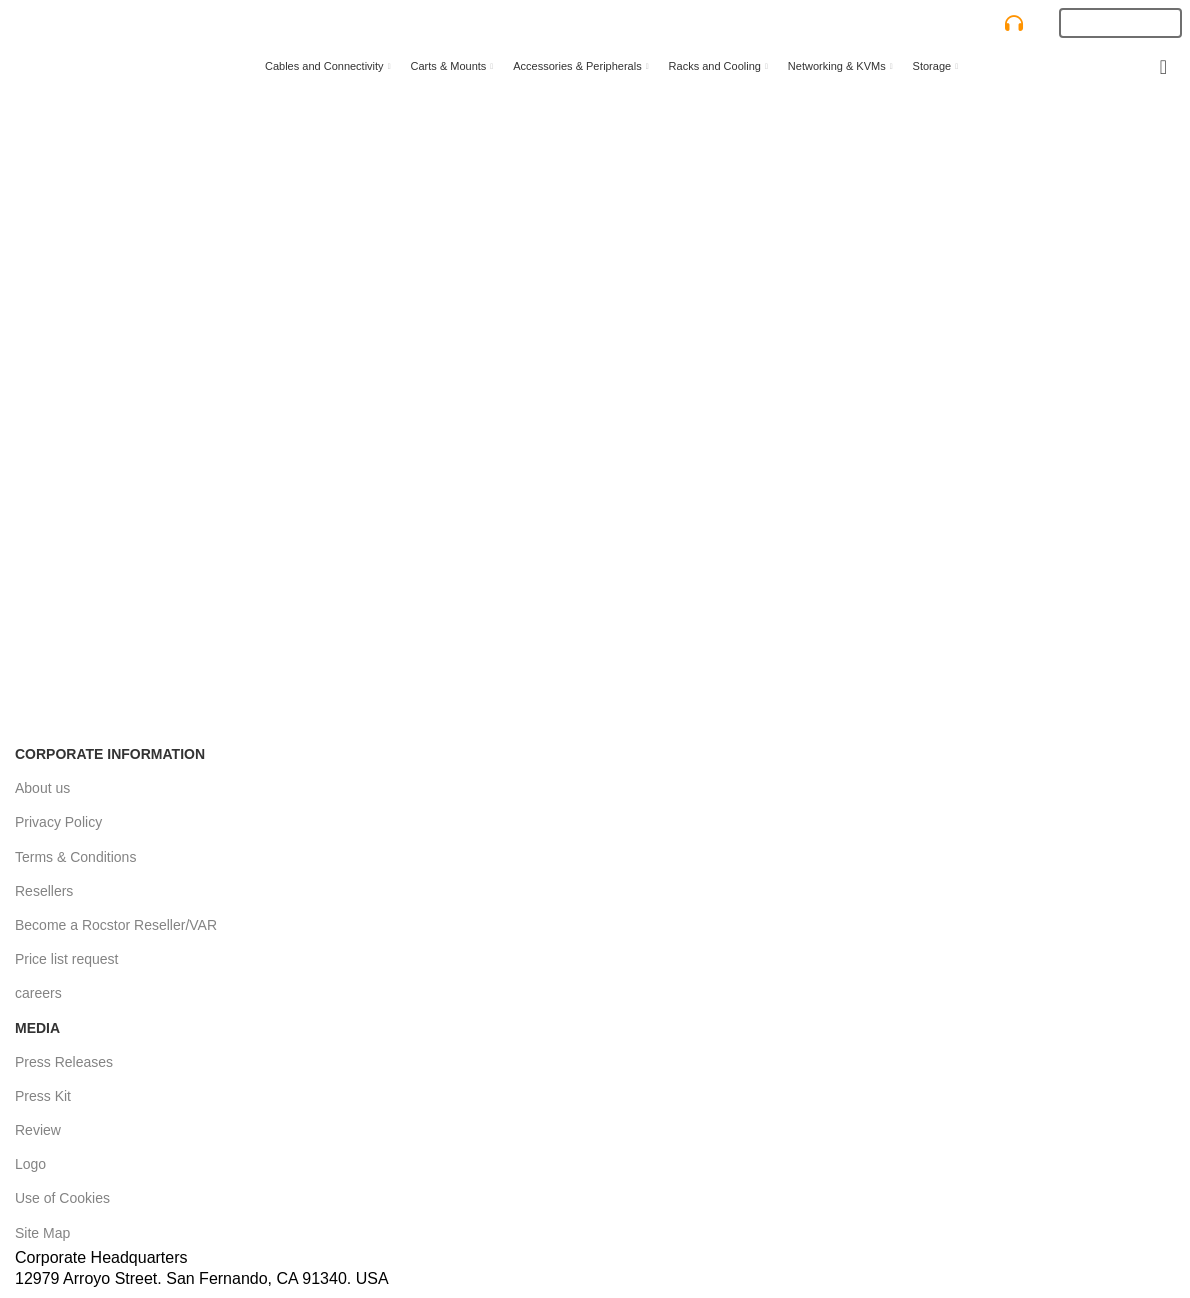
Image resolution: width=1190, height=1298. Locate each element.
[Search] (541, 23)
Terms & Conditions (75, 857)
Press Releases (64, 1062)
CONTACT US (973, 24)
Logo (30, 1164)
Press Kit (43, 1096)
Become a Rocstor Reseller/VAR (116, 925)
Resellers (44, 891)
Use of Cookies (62, 1198)
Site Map (42, 1233)
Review (38, 1130)
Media (37, 1028)
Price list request (66, 959)
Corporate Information (110, 754)
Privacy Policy (58, 822)
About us (42, 788)
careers (38, 993)
